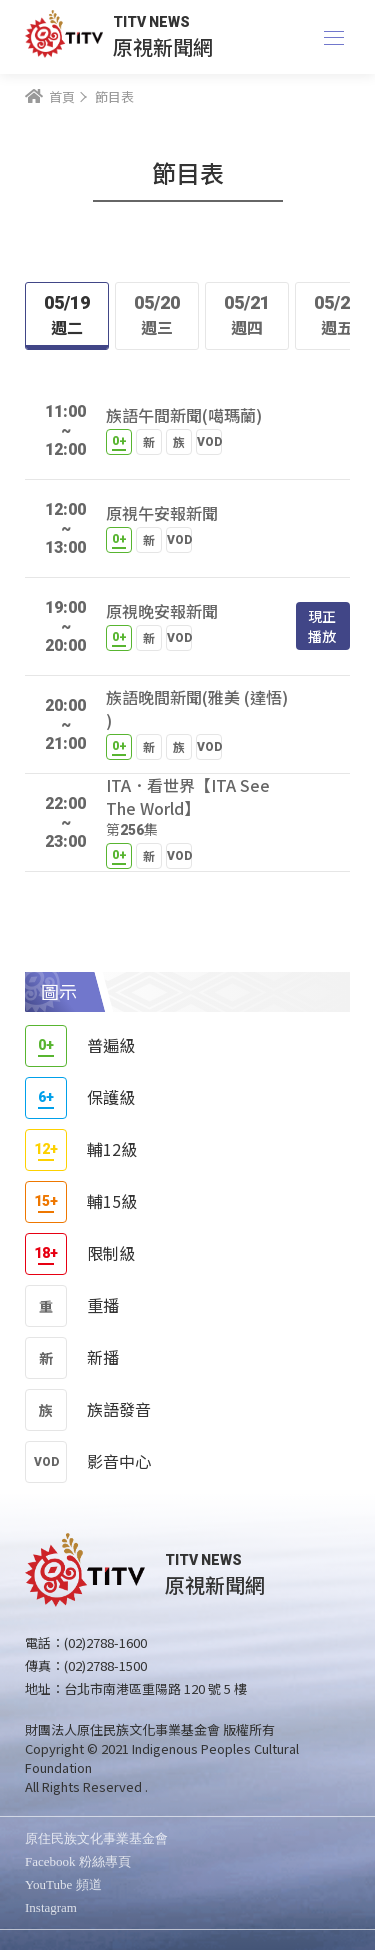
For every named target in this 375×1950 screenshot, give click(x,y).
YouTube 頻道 (63, 1884)
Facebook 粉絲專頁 (78, 1861)
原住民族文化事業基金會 (96, 1838)
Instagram (51, 1907)
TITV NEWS (151, 22)
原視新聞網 (163, 46)
